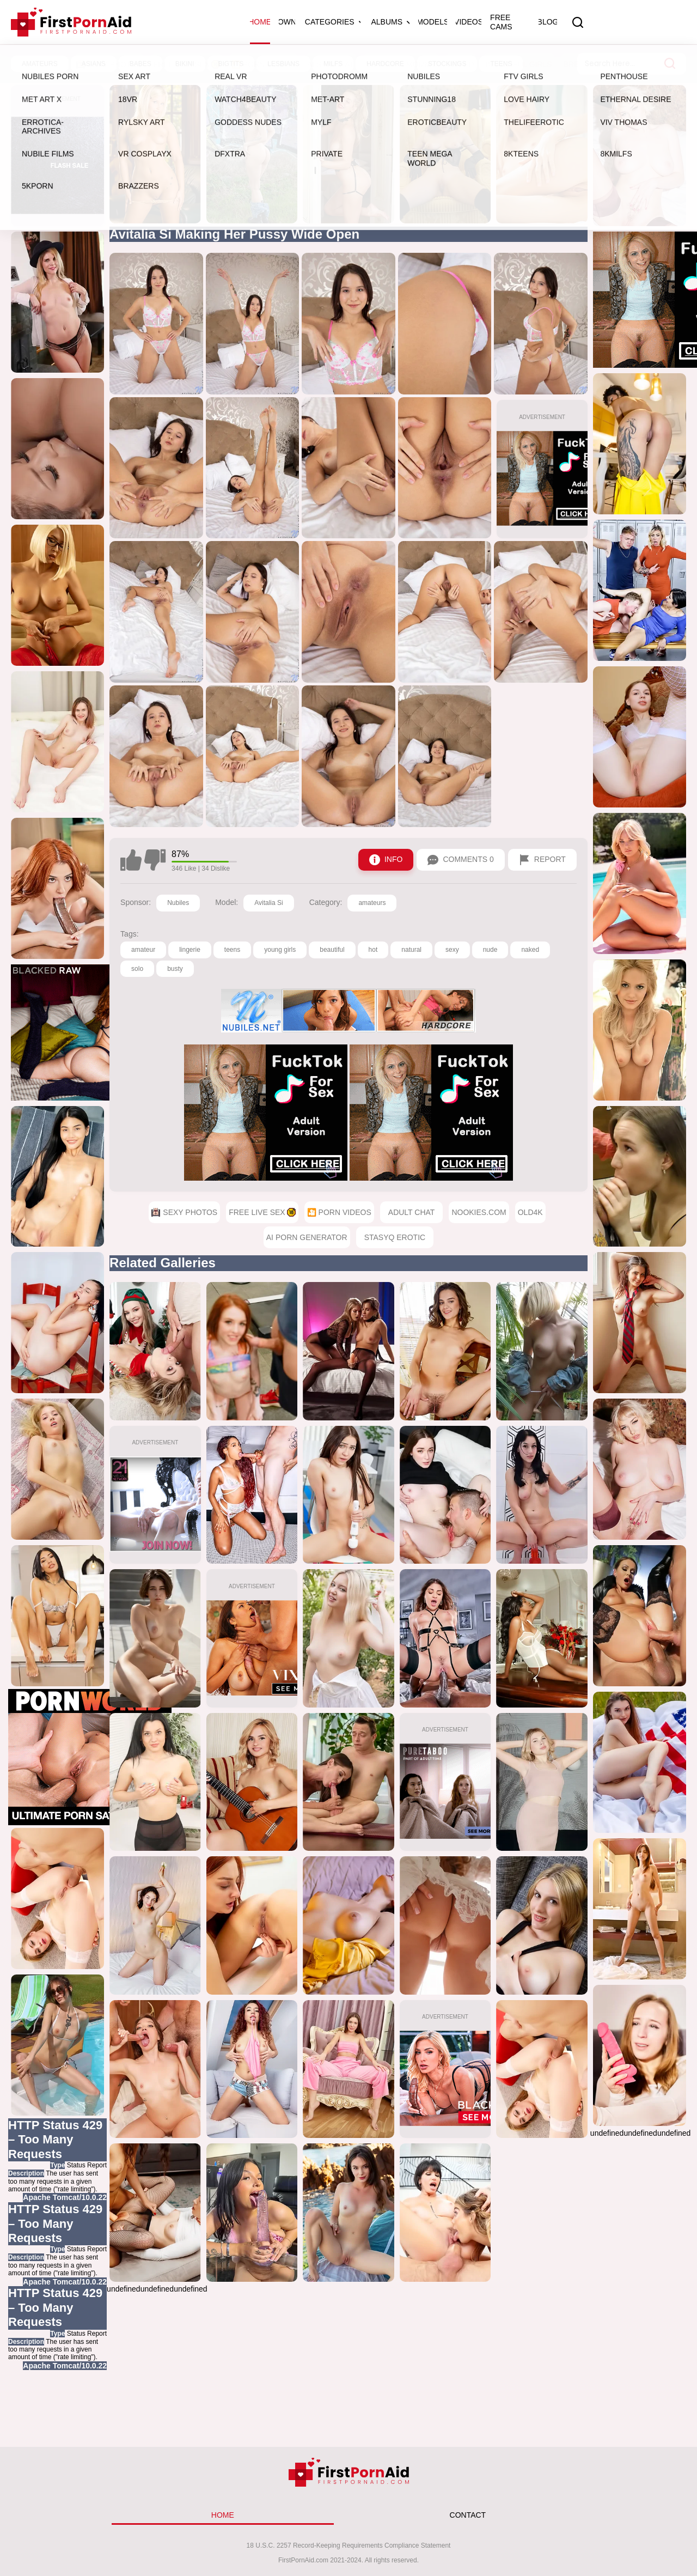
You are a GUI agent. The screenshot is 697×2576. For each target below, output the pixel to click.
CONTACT (468, 2515)
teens (232, 949)
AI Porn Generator (306, 1237)
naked (530, 949)
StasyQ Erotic (395, 1237)
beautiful (332, 949)
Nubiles (178, 903)
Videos (468, 21)
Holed (461, 64)
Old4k (530, 1212)
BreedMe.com (592, 64)
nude (490, 949)
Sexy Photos (109, 64)
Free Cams (501, 22)
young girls (280, 949)
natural (411, 949)
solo (137, 969)
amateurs (372, 903)
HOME (222, 2515)
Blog (548, 21)
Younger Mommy (400, 64)
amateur (143, 949)
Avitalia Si (268, 903)
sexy (452, 949)
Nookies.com (478, 1212)
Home (260, 21)
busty (175, 969)
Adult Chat (411, 1212)
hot (373, 949)
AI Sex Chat (330, 64)
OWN (287, 21)
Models (432, 21)
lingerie (189, 949)
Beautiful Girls (518, 64)
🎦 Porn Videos (263, 64)
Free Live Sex (186, 64)
